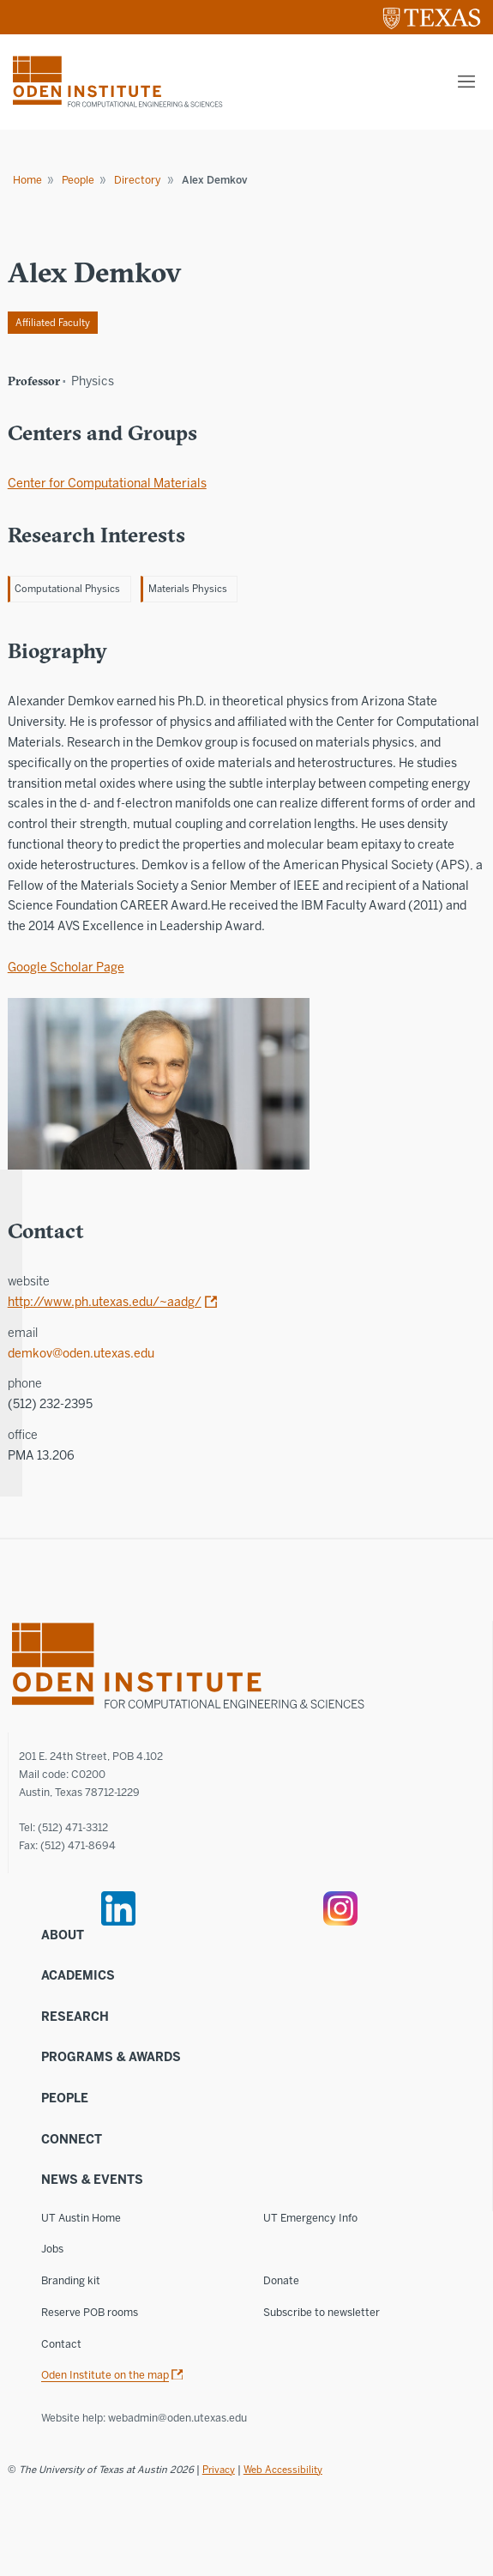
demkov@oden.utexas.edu (81, 1353)
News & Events (92, 2180)
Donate (281, 2280)
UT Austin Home (81, 2217)
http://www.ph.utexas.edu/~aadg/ (104, 1302)
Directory (137, 179)
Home (27, 179)
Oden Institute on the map (105, 2374)
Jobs (52, 2248)
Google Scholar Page (66, 967)
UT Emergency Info (310, 2217)
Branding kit (70, 2280)
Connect (71, 2139)
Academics (78, 1975)
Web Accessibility (282, 2470)
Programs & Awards (111, 2057)
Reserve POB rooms (89, 2312)
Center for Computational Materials (107, 483)
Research (75, 2017)
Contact (61, 2343)
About (62, 1935)
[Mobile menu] (466, 81)
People (78, 179)
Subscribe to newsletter (321, 2312)
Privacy (218, 2470)
